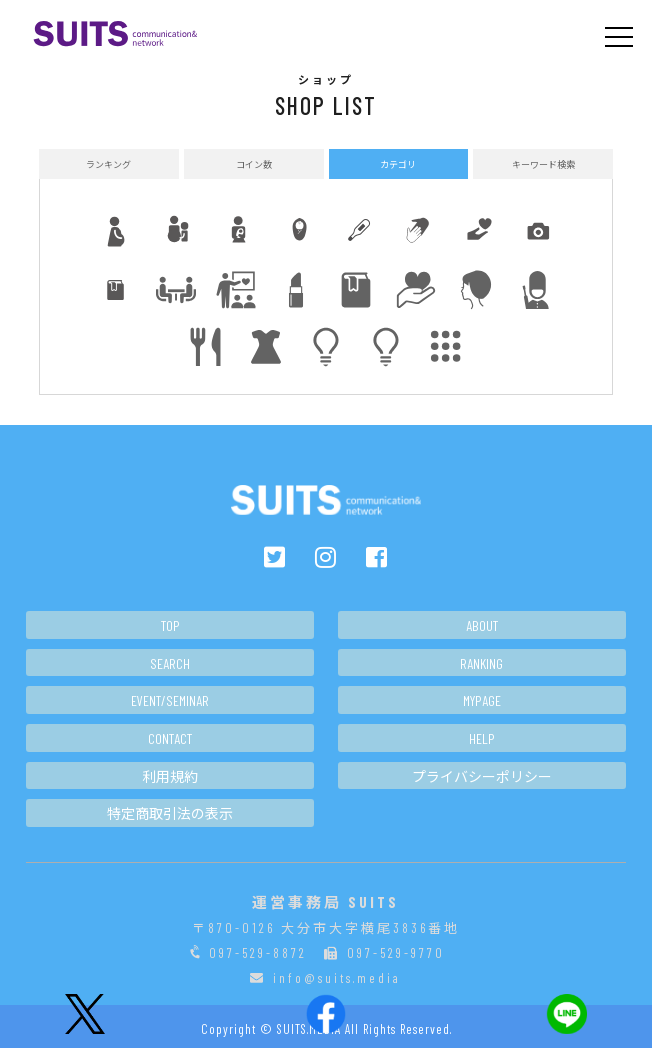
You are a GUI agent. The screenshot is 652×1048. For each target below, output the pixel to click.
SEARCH (170, 663)
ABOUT (482, 625)
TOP (170, 625)
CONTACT (170, 738)
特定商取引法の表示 (170, 813)
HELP (482, 738)
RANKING (481, 663)
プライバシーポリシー (482, 776)
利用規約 (170, 776)
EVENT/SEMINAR (170, 700)
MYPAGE (482, 700)
